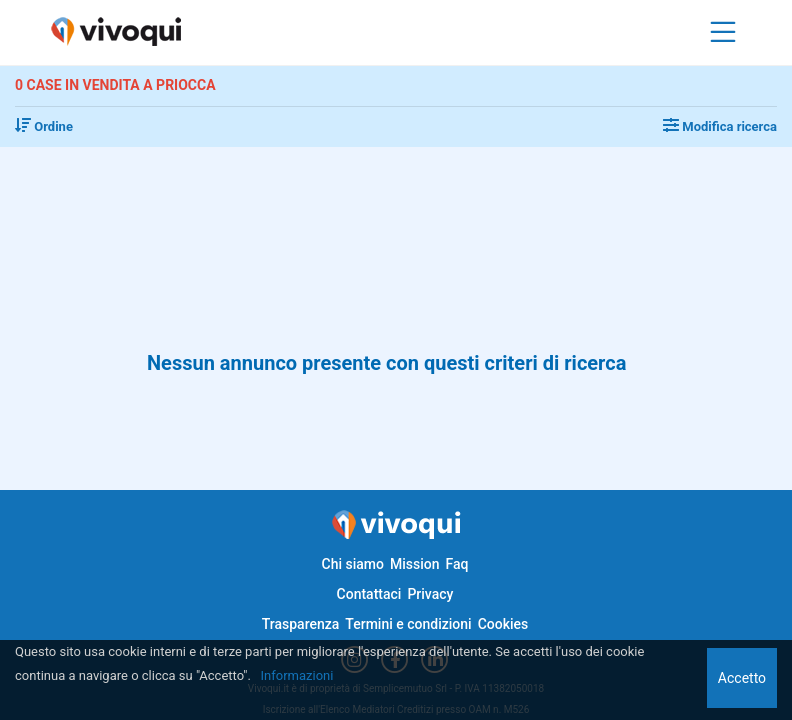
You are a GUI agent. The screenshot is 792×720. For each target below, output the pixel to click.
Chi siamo (353, 564)
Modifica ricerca (720, 126)
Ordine (44, 126)
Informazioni (297, 675)
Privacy (430, 594)
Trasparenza (301, 624)
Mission (415, 564)
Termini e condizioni (408, 624)
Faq (456, 564)
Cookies (503, 624)
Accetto (742, 678)
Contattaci (369, 594)
